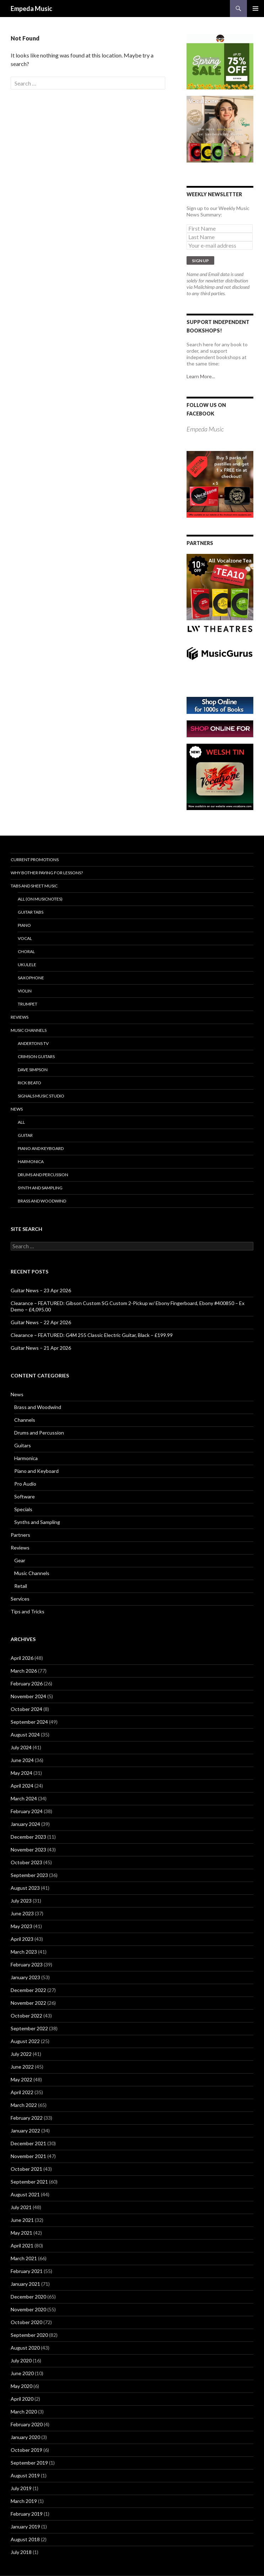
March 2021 (24, 2258)
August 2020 (25, 2348)
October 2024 (26, 1709)
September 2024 (29, 1722)
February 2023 (27, 1964)
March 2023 (24, 1952)
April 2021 (22, 2245)
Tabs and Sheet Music (34, 885)
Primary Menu (255, 8)
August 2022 (25, 2041)
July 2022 (21, 2054)
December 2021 (28, 2143)
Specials (23, 1509)
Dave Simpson (33, 1069)
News (17, 1109)
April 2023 (22, 1939)
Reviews (19, 1017)
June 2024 (22, 1760)
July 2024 (21, 1747)
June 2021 (22, 2220)
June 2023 (22, 1913)
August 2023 (25, 1888)
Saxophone (31, 977)
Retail (20, 1586)
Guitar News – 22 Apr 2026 (41, 1322)
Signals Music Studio (41, 1096)
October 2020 (26, 2322)
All (21, 1122)
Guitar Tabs (30, 912)
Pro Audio (25, 1484)
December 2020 (28, 2297)
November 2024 (28, 1696)
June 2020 (22, 2373)
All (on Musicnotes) (40, 899)
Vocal (25, 938)
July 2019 (21, 2488)
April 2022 (22, 2092)
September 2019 (29, 2463)
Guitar (25, 1135)
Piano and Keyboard (41, 1148)
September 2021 (29, 2182)
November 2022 (28, 2003)
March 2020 (24, 2412)
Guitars (22, 1445)
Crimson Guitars (36, 1056)
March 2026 (24, 1671)
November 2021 (28, 2156)
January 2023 (25, 1977)
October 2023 (26, 1862)
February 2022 (27, 2118)
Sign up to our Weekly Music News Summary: (218, 211)
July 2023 (21, 1901)
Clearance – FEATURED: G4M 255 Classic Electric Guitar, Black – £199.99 (92, 1335)
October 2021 (26, 2169)
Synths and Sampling (37, 1522)
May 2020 (21, 2386)
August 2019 (25, 2475)
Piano (24, 925)
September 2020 (29, 2335)
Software (24, 1496)
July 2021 (21, 2207)
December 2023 (28, 1837)
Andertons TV (33, 1043)
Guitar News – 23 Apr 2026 (41, 1290)
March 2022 (24, 2105)
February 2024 (27, 1811)
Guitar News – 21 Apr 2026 (41, 1348)
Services (20, 1599)
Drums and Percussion (43, 1174)
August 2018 (25, 2539)
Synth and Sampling (40, 1187)
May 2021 (21, 2233)
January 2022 (25, 2131)
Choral (26, 951)
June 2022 (22, 2067)
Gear (19, 1560)
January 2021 (25, 2284)
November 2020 (28, 2309)
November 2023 (28, 1849)
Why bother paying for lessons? (47, 872)
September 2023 (29, 1875)
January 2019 (25, 2526)
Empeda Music (31, 8)
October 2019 (26, 2450)
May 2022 (21, 2079)
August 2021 (25, 2194)
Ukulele (27, 964)
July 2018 (21, 2552)
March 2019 (24, 2501)
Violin (25, 990)
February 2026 (27, 1683)
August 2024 (25, 1735)
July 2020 (21, 2360)
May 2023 (21, 1926)
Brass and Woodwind (42, 1201)
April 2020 (22, 2399)
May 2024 (21, 1773)
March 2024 (24, 1798)
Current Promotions (35, 859)
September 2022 (29, 2028)
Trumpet (27, 1004)
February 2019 (27, 2514)
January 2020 (25, 2437)
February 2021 (27, 2271)
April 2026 (22, 1658)
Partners (20, 1535)
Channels (24, 1420)
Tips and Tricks (27, 1611)
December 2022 (28, 1990)
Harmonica (31, 1161)
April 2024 (22, 1786)
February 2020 (27, 2424)
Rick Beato (29, 1082)
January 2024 (25, 1824)
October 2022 (26, 2016)
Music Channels (29, 1030)
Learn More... (201, 376)
